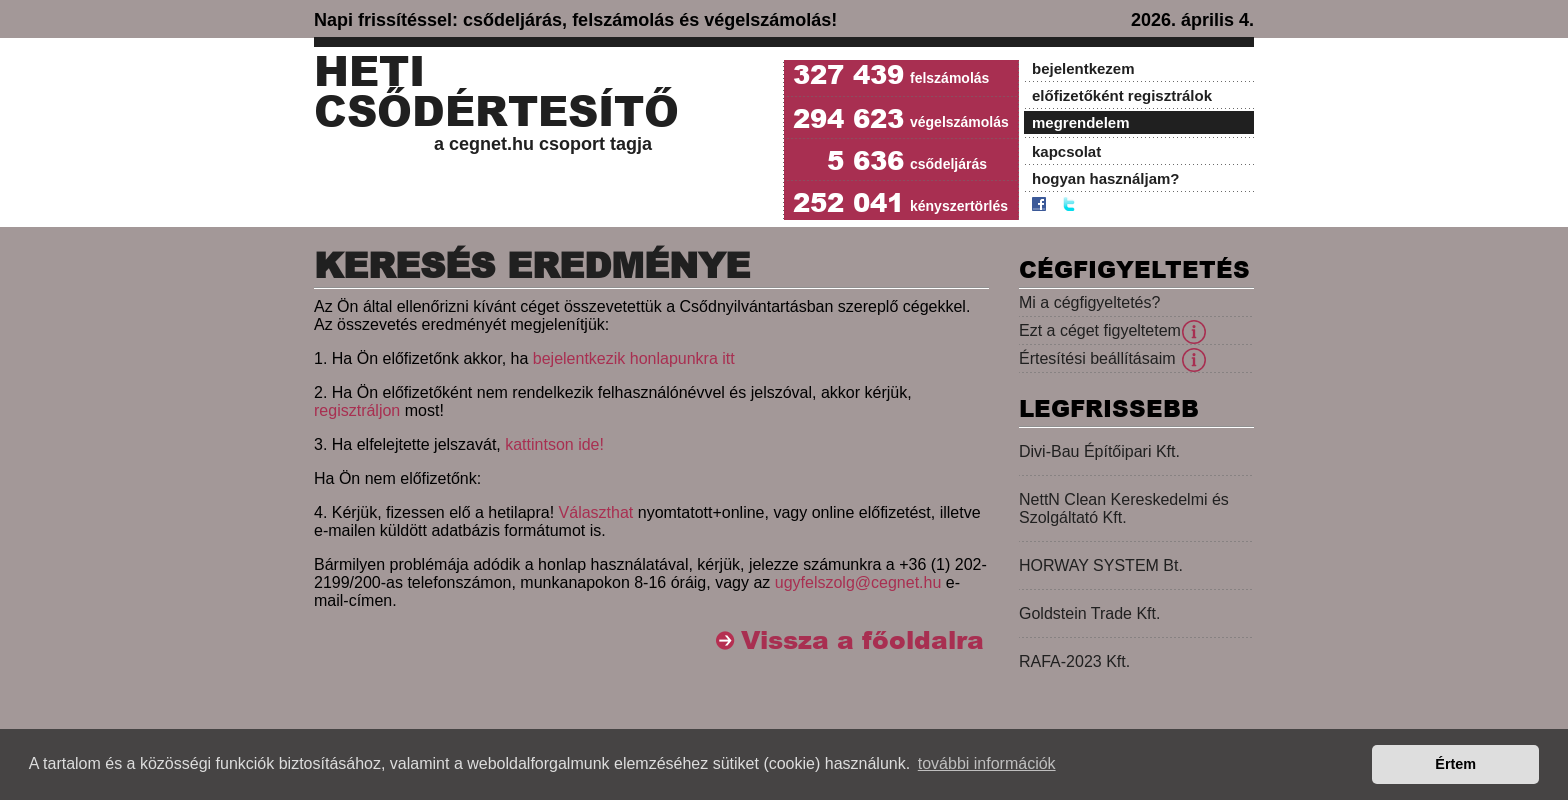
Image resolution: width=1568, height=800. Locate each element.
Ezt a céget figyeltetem (1100, 330)
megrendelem (1081, 122)
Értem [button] (1455, 764)
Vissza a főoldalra (862, 640)
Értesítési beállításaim (1097, 358)
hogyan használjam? (1106, 178)
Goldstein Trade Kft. (1089, 613)
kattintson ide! (554, 444)
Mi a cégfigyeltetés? (1089, 302)
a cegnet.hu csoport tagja (543, 144)
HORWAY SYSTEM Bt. (1101, 565)
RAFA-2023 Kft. (1074, 661)
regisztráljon (357, 410)
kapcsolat (1066, 151)
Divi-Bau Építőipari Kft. (1099, 451)
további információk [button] (987, 763)
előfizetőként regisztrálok (1122, 95)
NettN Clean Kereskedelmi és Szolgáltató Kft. (1124, 508)
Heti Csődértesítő (496, 92)
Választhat (596, 512)
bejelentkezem (1083, 68)
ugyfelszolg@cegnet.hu (858, 582)
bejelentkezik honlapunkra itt (634, 358)
